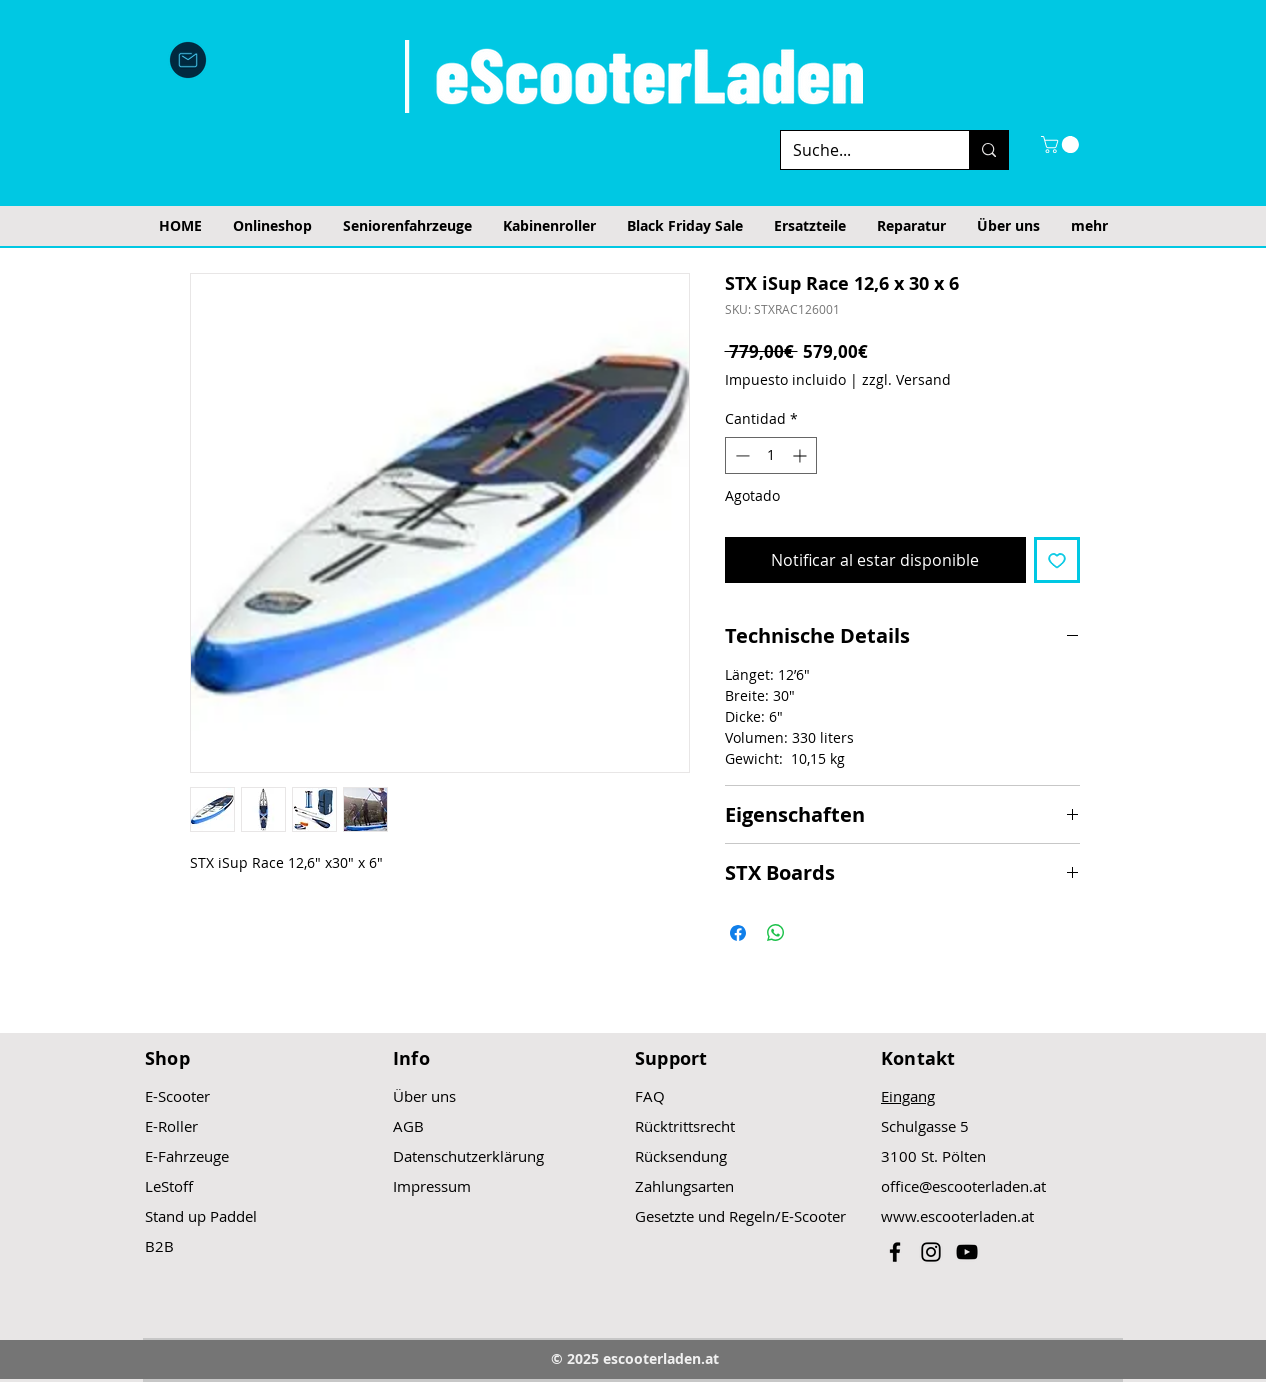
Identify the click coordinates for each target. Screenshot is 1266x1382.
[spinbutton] (771, 455)
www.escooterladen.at (957, 1216)
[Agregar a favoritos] (1057, 560)
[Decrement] (740, 455)
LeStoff (169, 1186)
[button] (1062, 144)
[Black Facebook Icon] (895, 1252)
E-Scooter (177, 1096)
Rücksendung (681, 1156)
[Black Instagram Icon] (931, 1252)
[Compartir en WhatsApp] (776, 933)
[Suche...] (860, 150)
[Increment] (801, 455)
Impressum (432, 1186)
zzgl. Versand (906, 379)
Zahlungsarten (684, 1186)
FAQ (650, 1096)
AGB (408, 1126)
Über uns (424, 1096)
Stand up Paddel (201, 1216)
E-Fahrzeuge (187, 1156)
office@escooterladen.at (963, 1186)
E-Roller (171, 1126)
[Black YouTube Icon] (967, 1252)
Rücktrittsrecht (685, 1126)
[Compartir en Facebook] (738, 933)
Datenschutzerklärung (468, 1156)
